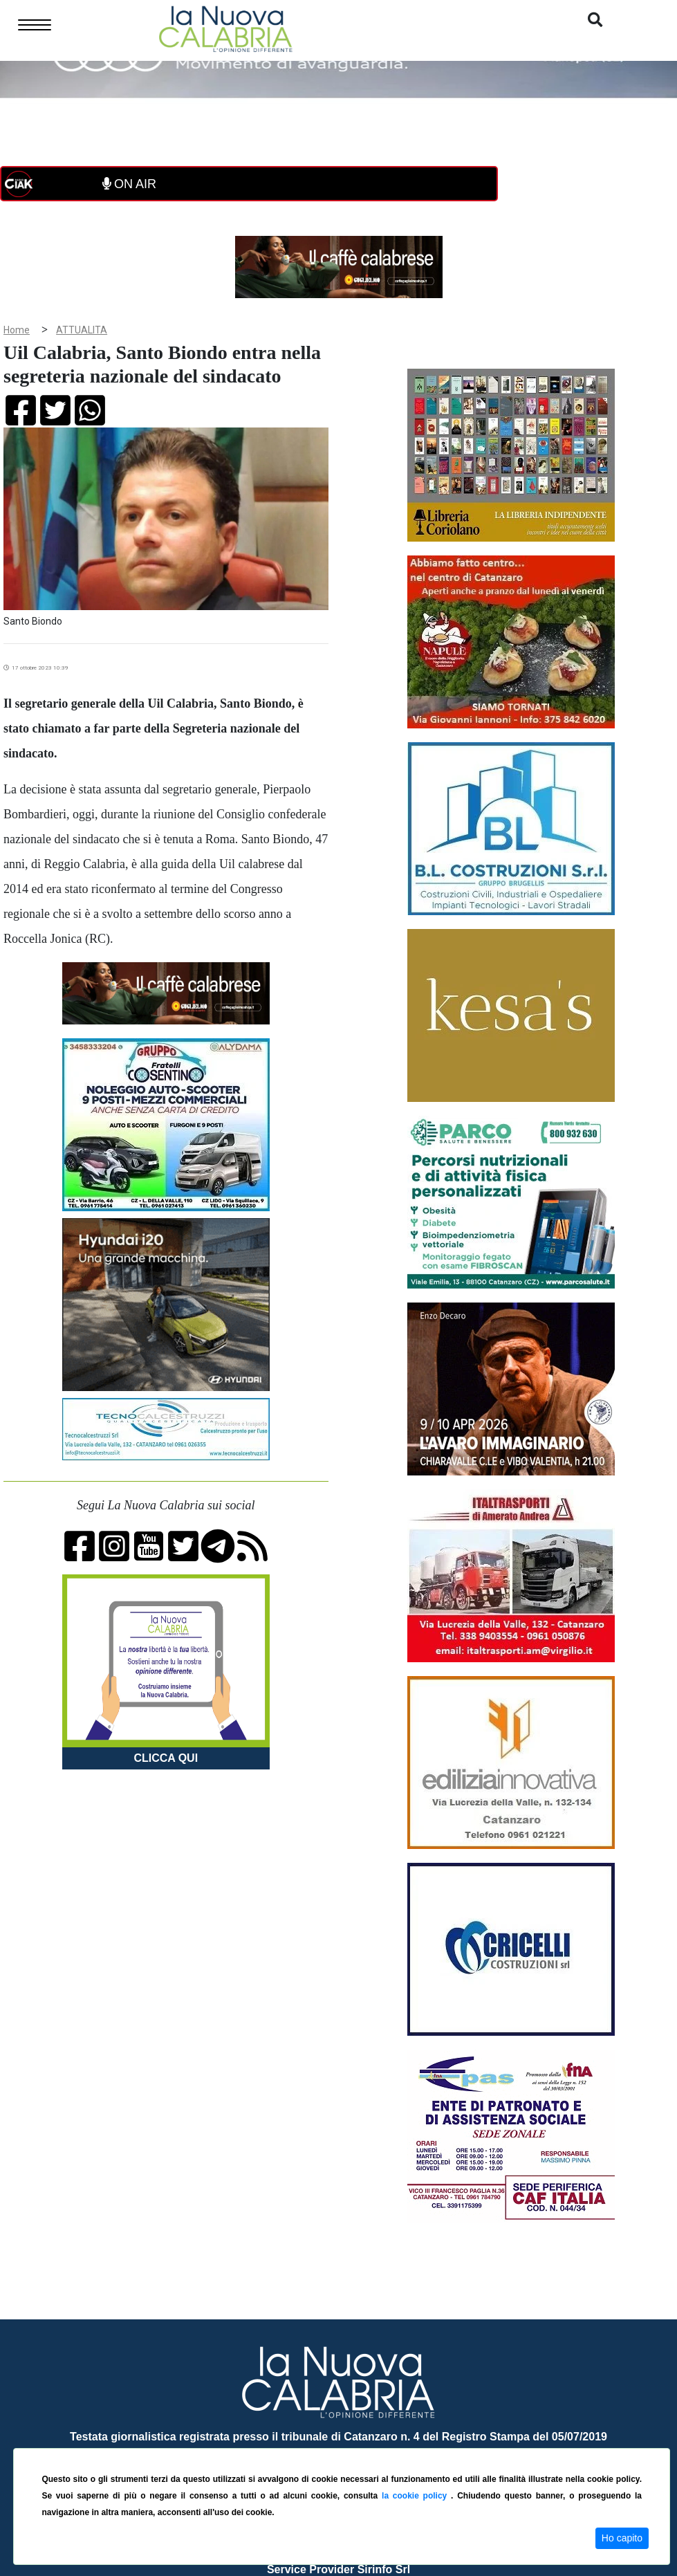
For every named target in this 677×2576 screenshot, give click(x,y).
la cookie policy (416, 2496)
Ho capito (622, 2537)
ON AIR (129, 184)
